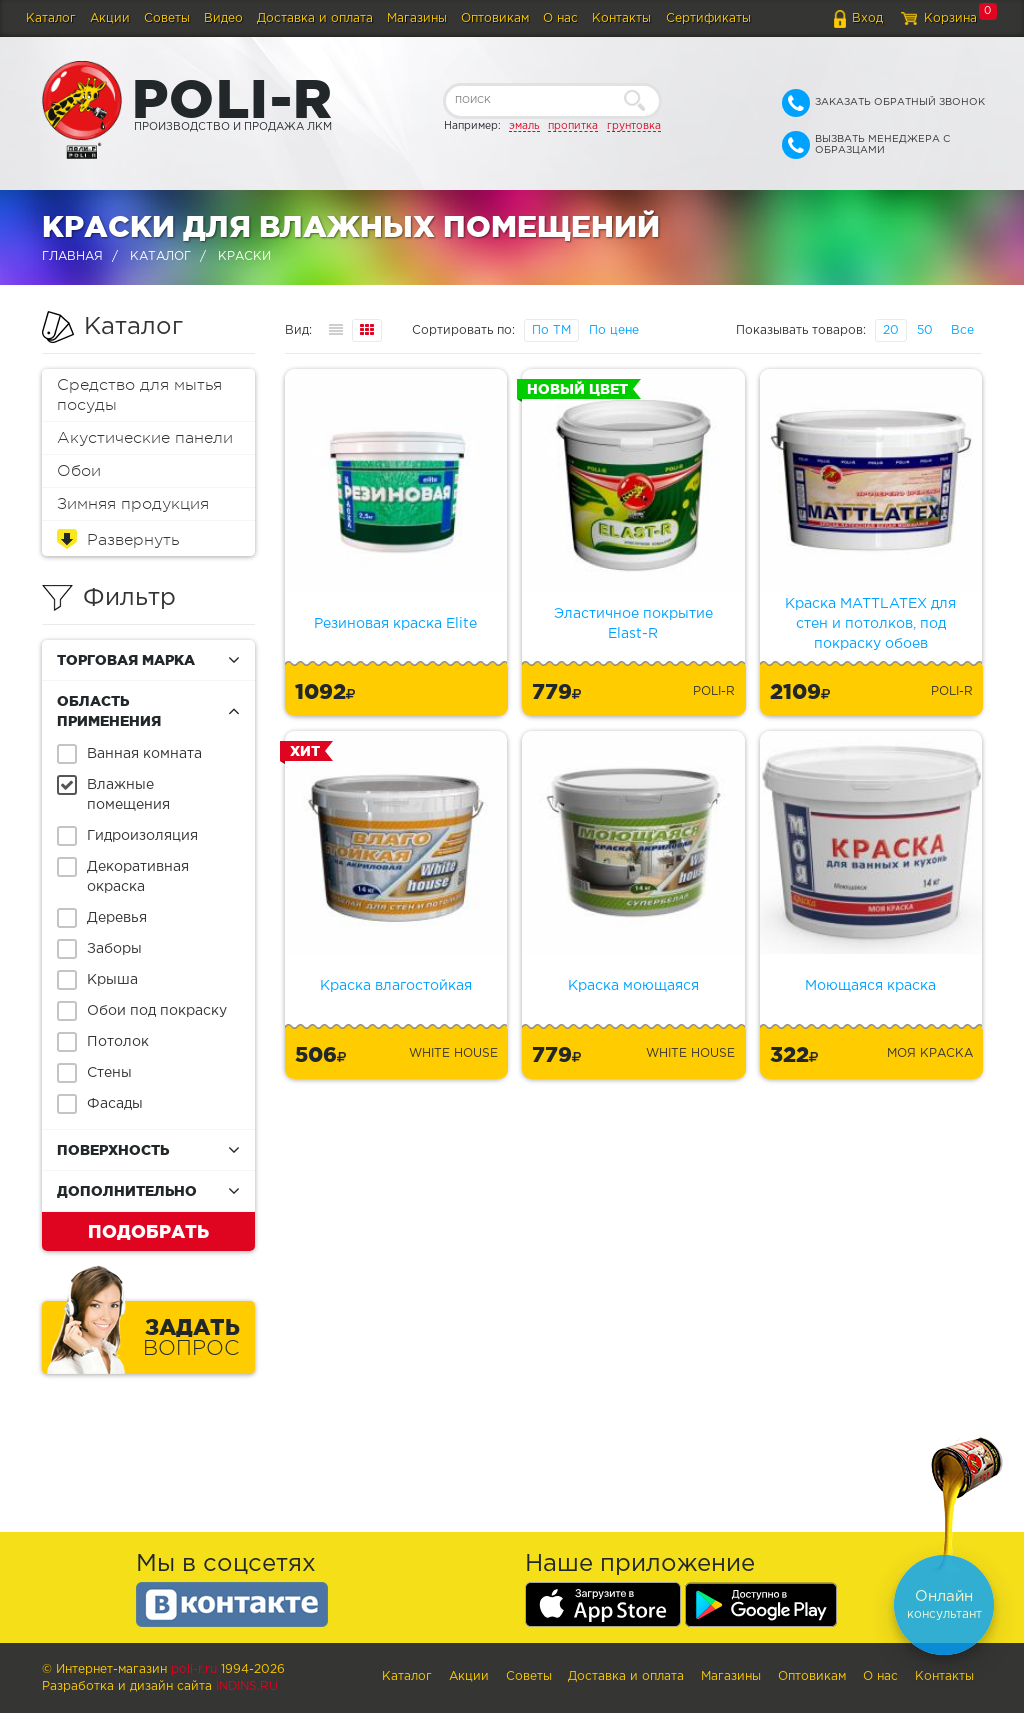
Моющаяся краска (870, 986)
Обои (79, 471)
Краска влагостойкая (396, 986)
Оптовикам (495, 18)
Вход (867, 18)
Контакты (621, 18)
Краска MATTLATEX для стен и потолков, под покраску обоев (870, 624)
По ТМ (551, 330)
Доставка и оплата (315, 18)
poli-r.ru (194, 1669)
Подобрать (148, 1231)
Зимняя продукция (133, 504)
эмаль (524, 126)
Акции (110, 18)
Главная (72, 256)
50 (925, 330)
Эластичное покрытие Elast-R (633, 624)
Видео (223, 18)
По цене (614, 330)
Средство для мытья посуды (139, 395)
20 (891, 330)
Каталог (51, 18)
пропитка (573, 126)
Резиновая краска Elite (395, 624)
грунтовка (634, 126)
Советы (167, 18)
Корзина (950, 18)
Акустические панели (145, 438)
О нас (560, 18)
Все (962, 330)
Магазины (417, 18)
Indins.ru (247, 1686)
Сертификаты (708, 18)
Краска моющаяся (633, 986)
